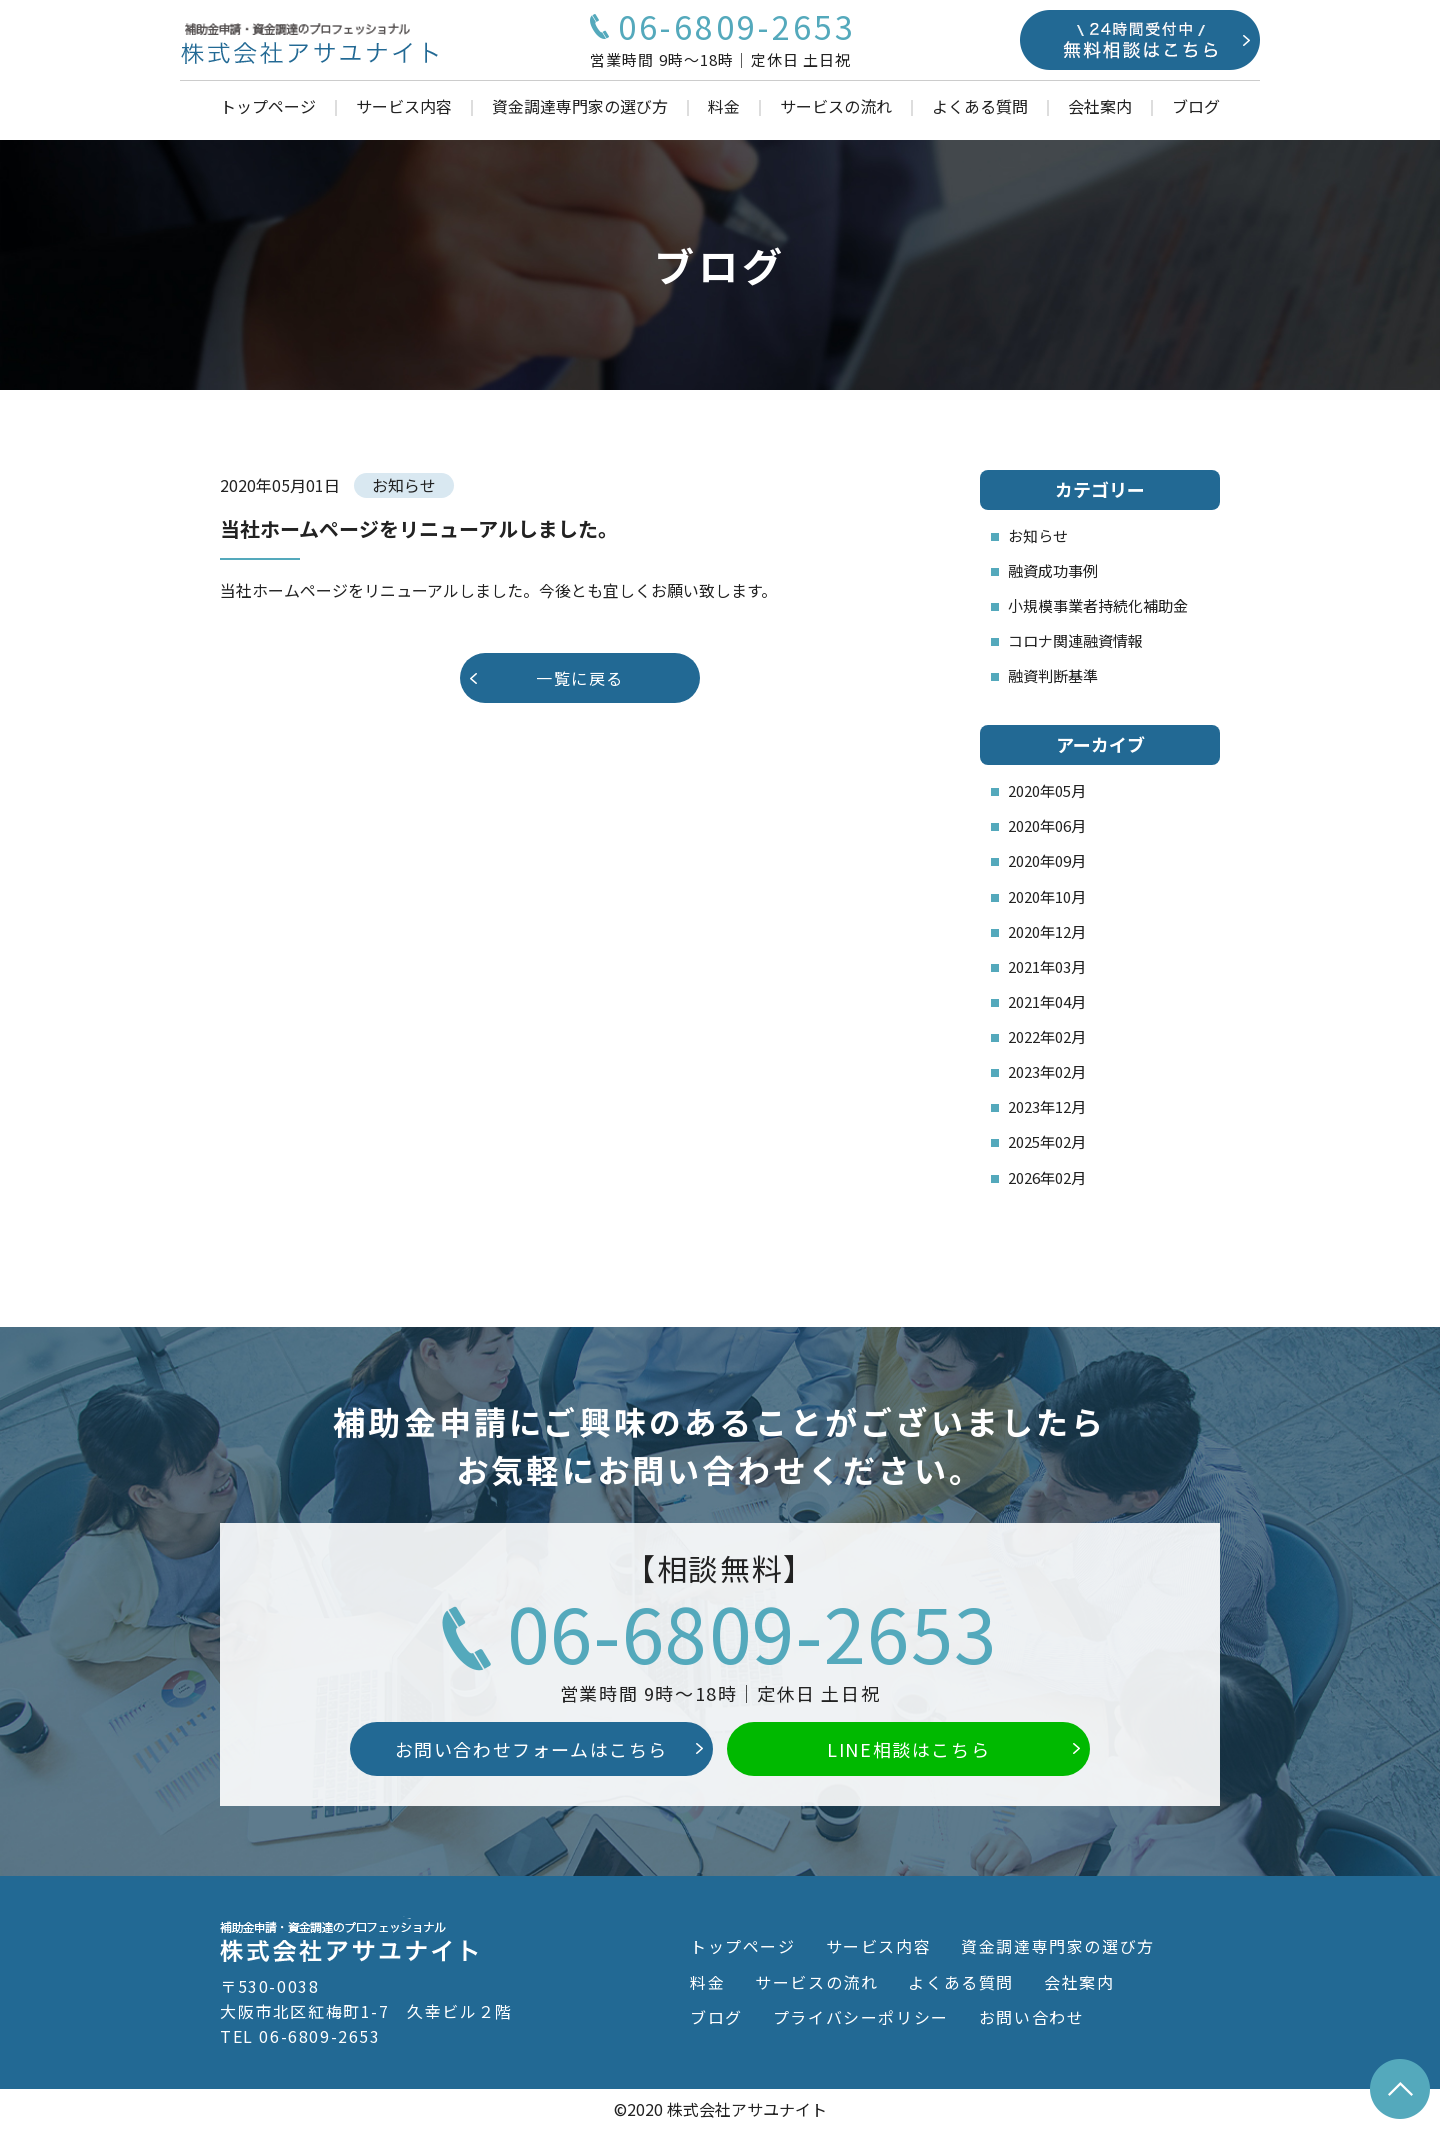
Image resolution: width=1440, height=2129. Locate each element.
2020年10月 (1047, 896)
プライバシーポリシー (861, 2017)
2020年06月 (1047, 825)
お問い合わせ (1032, 2017)
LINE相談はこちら (908, 1749)
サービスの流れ (836, 106)
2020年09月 (1047, 860)
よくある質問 (980, 106)
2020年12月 (1047, 931)
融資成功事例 (1053, 570)
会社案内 (1100, 106)
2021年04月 (1047, 1001)
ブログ (1196, 106)
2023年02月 (1047, 1071)
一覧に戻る (580, 678)
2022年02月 (1047, 1036)
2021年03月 (1047, 966)
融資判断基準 (1053, 675)
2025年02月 (1047, 1141)
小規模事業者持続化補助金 (1098, 605)
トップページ (268, 106)
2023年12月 (1047, 1106)
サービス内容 (404, 106)
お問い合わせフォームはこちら (531, 1749)
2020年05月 (1047, 790)
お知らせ (1038, 535)
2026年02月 (1047, 1177)
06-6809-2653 (752, 1631)
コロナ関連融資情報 (1075, 640)
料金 (724, 106)
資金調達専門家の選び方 (580, 106)
